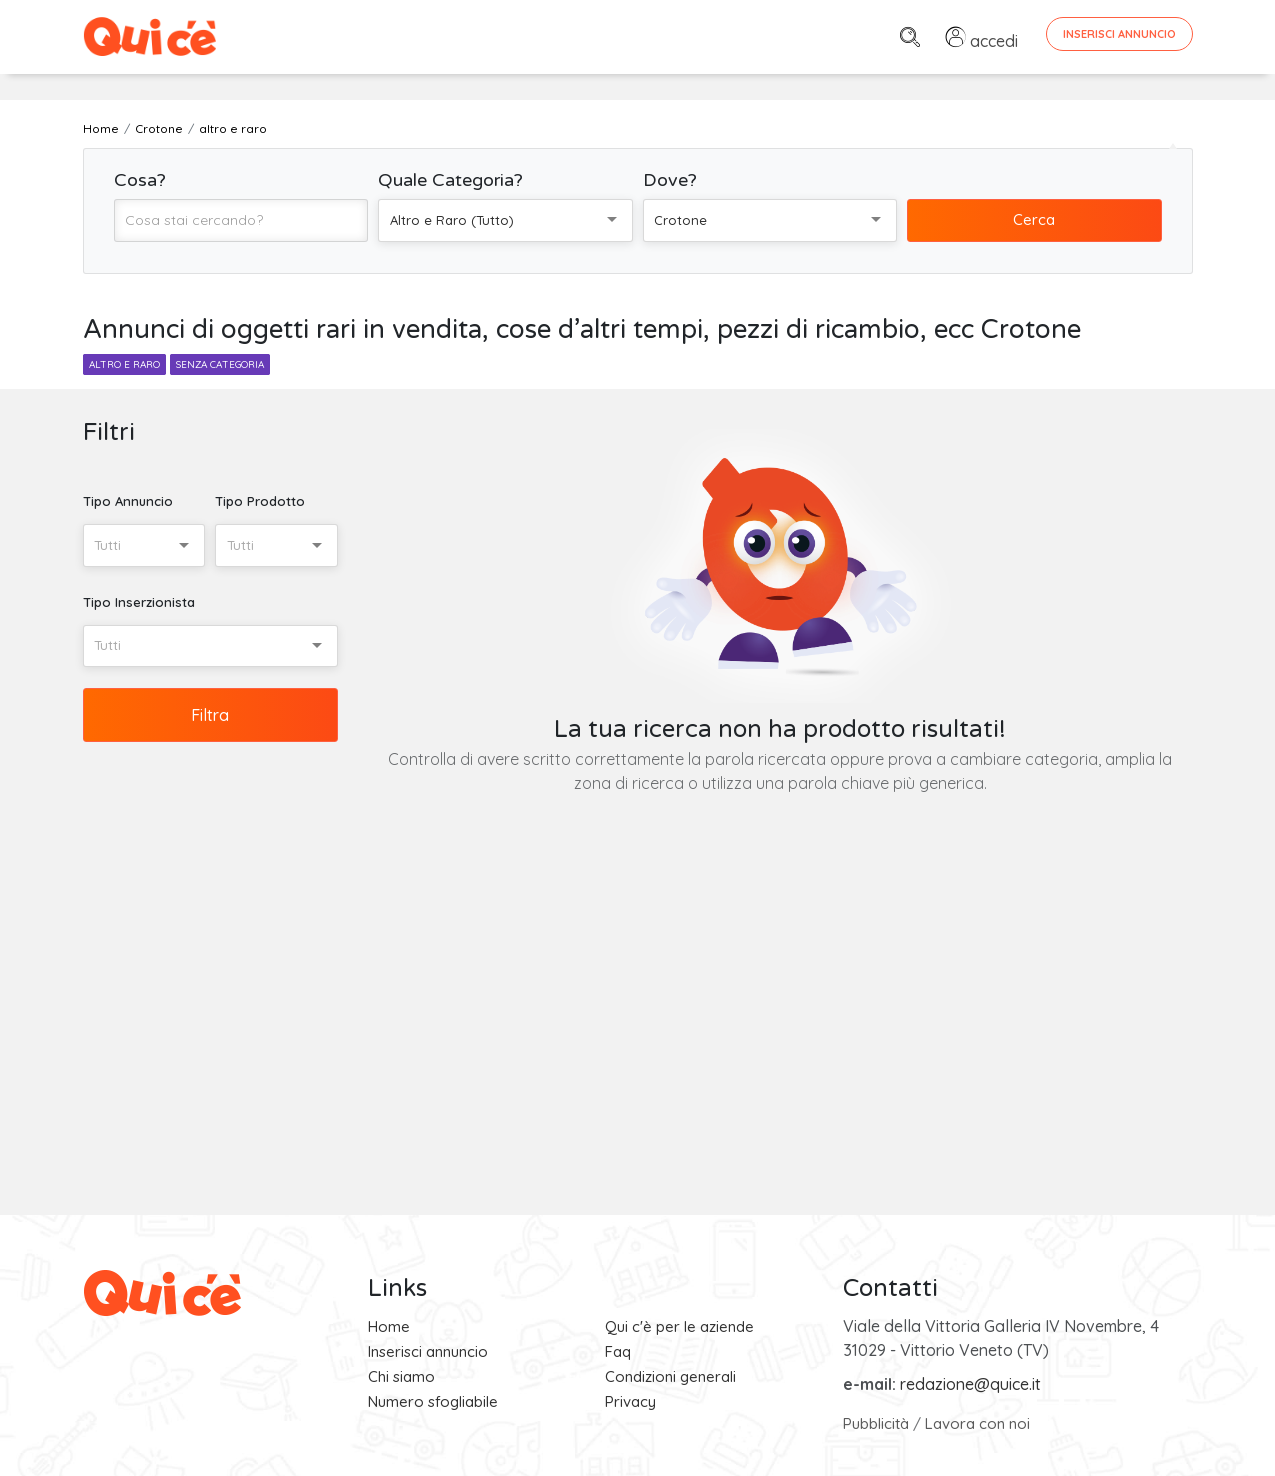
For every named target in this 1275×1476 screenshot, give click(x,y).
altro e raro (124, 364)
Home (389, 1326)
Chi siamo (401, 1376)
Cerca (1034, 219)
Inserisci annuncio (428, 1351)
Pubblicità (876, 1423)
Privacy (630, 1401)
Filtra (210, 715)
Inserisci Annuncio (1119, 34)
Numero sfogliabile (433, 1401)
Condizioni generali (670, 1376)
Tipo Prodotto (260, 501)
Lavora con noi (977, 1423)
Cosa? (140, 180)
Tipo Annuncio (128, 501)
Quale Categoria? (450, 180)
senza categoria (220, 364)
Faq (618, 1351)
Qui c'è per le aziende (679, 1326)
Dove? (670, 180)
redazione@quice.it (970, 1384)
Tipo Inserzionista (139, 602)
